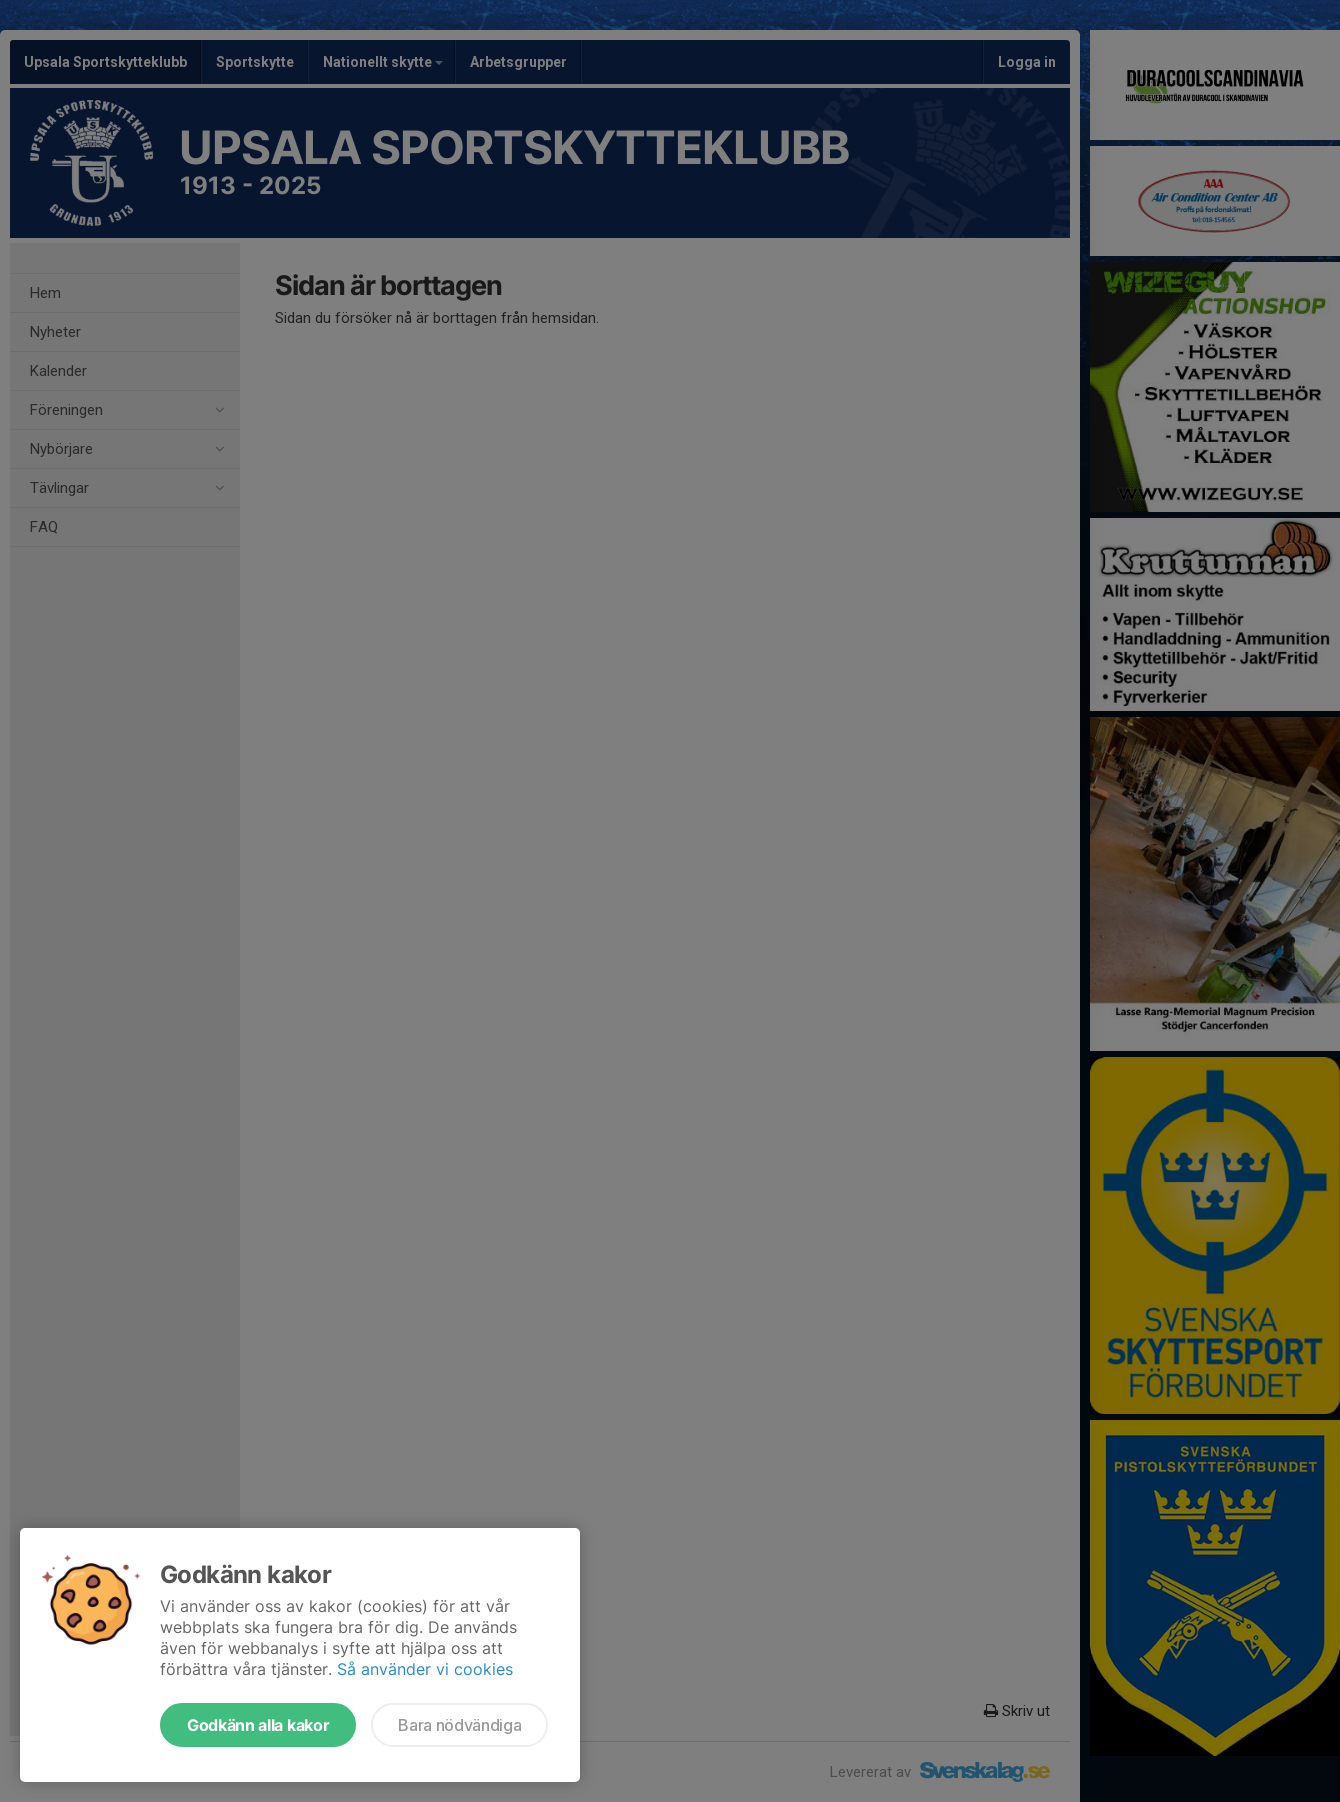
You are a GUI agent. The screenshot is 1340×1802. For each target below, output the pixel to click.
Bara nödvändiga (459, 1725)
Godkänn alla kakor (258, 1725)
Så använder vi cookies (425, 1669)
